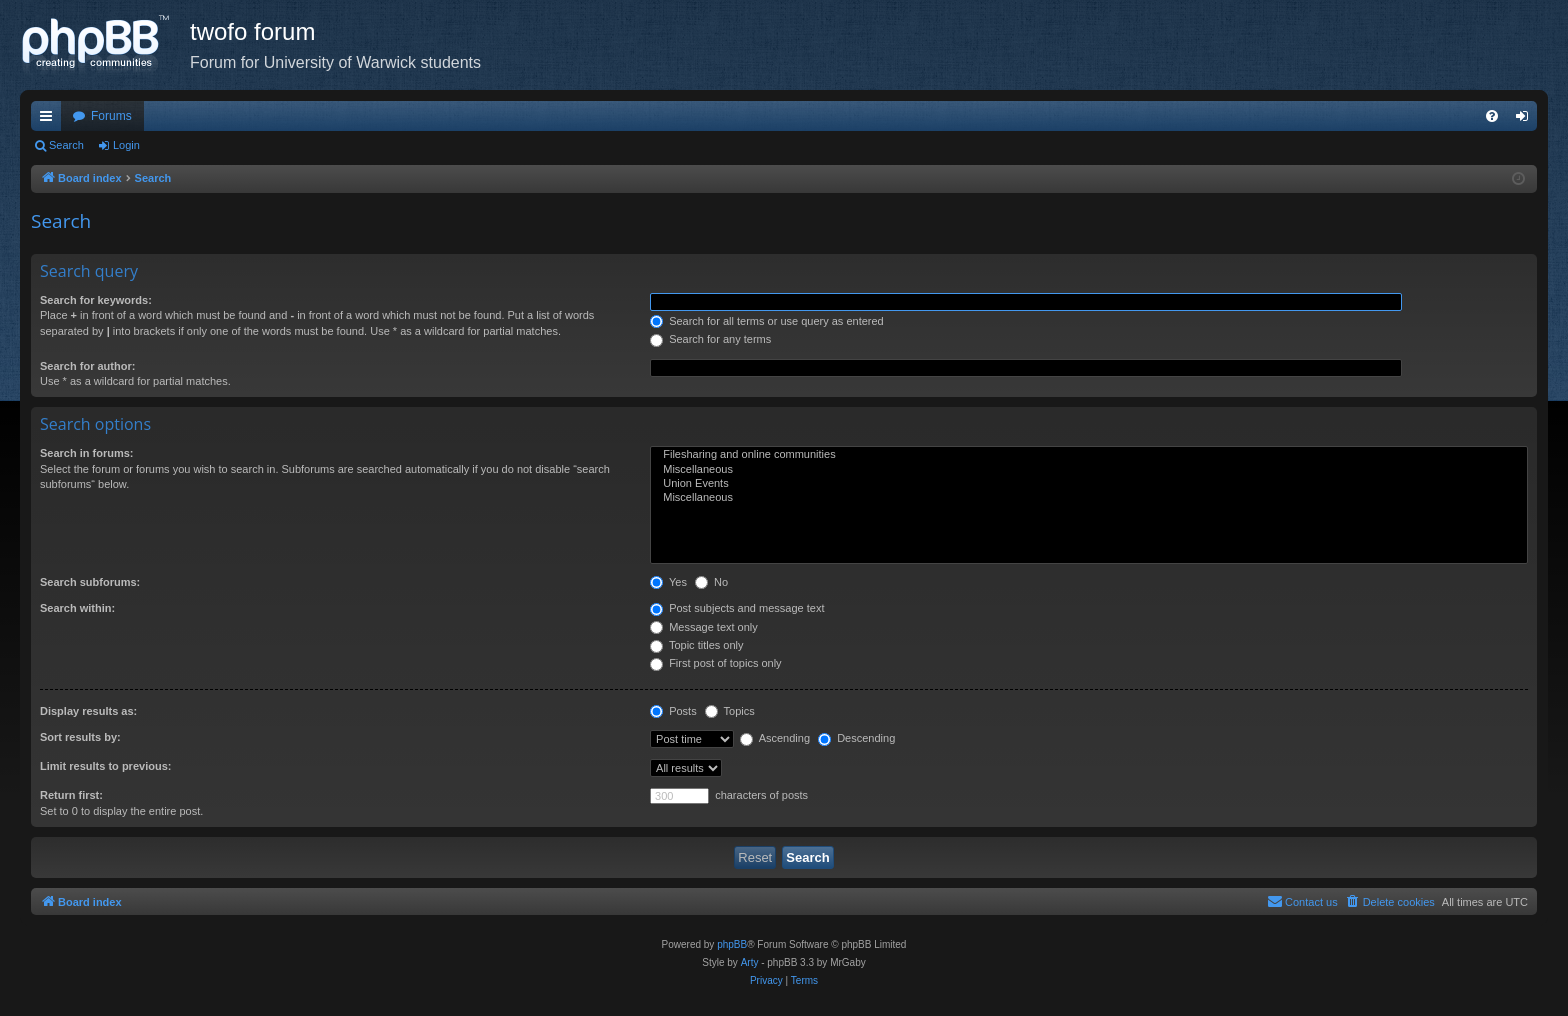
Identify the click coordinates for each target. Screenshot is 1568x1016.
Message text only (704, 627)
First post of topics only (716, 663)
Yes (668, 582)
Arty (750, 962)
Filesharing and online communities (1089, 455)
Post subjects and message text (737, 608)
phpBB (732, 944)
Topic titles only (696, 645)
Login (126, 145)
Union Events (1089, 484)
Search (66, 145)
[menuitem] (1492, 116)
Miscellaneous (1089, 470)
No (711, 582)
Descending (856, 738)
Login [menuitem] (1526, 120)
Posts (673, 711)
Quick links (50, 120)
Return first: (71, 795)
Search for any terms (710, 339)
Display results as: (88, 711)
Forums (111, 116)
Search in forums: (87, 453)
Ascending (775, 738)
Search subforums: (90, 582)
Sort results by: (80, 737)
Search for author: (87, 366)
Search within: (77, 608)
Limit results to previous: (105, 766)
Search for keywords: (96, 300)
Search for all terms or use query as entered (767, 321)
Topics (730, 711)
